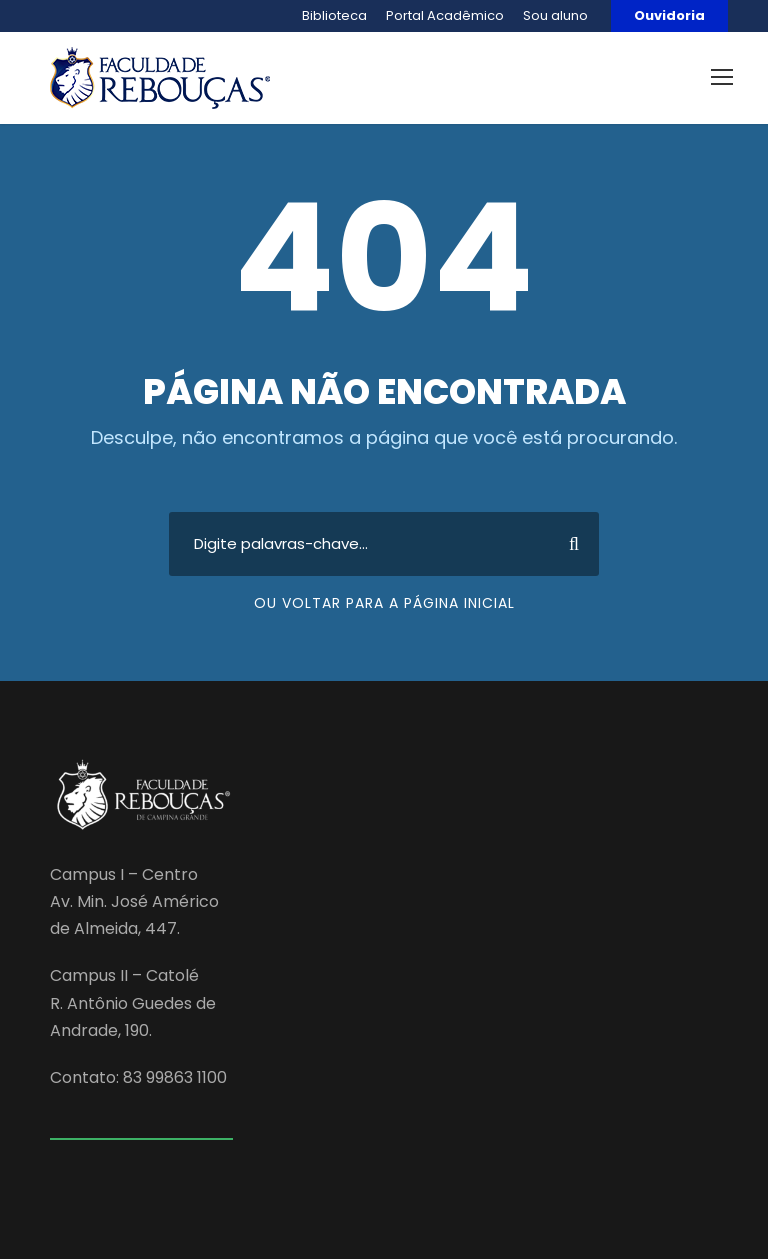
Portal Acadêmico (445, 15)
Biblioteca (334, 15)
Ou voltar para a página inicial (384, 603)
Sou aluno (555, 15)
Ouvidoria (669, 15)
